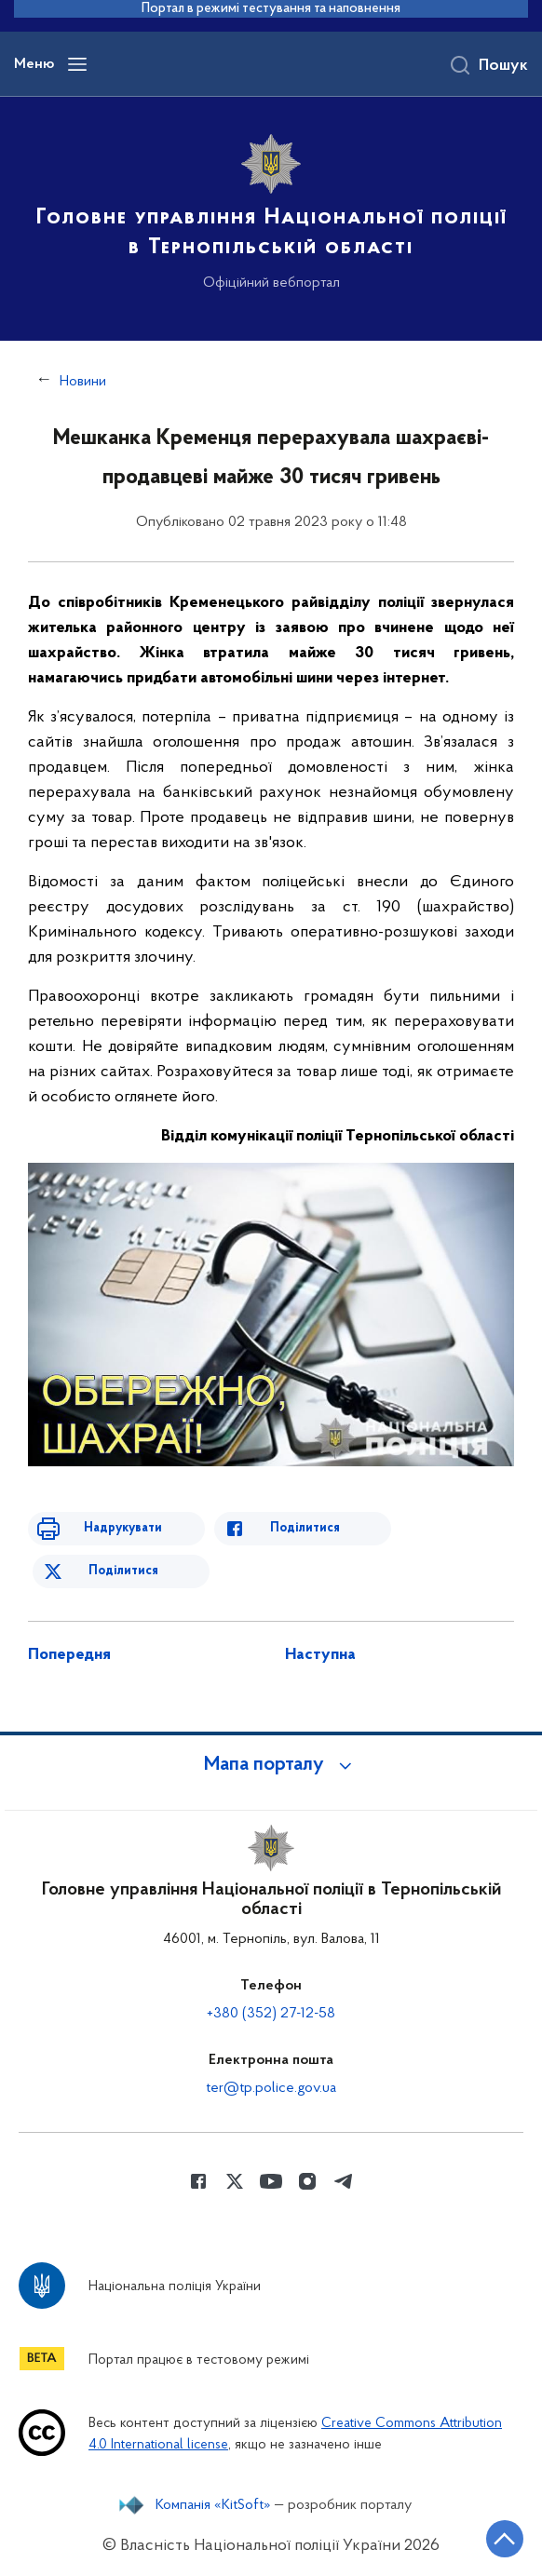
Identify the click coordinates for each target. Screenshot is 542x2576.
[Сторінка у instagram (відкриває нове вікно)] (307, 2181)
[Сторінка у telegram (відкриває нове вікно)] (343, 2181)
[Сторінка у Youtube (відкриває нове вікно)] (271, 2181)
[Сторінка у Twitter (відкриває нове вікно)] (235, 2181)
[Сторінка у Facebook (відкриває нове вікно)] (198, 2181)
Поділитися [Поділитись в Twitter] (123, 1571)
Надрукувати (123, 1528)
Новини (83, 381)
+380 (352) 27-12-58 (271, 2013)
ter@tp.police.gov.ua (271, 2088)
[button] (271, 1765)
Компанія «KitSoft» (213, 2505)
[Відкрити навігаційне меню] (77, 64)
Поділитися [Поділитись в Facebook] (305, 1528)
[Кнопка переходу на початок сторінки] (504, 2538)
